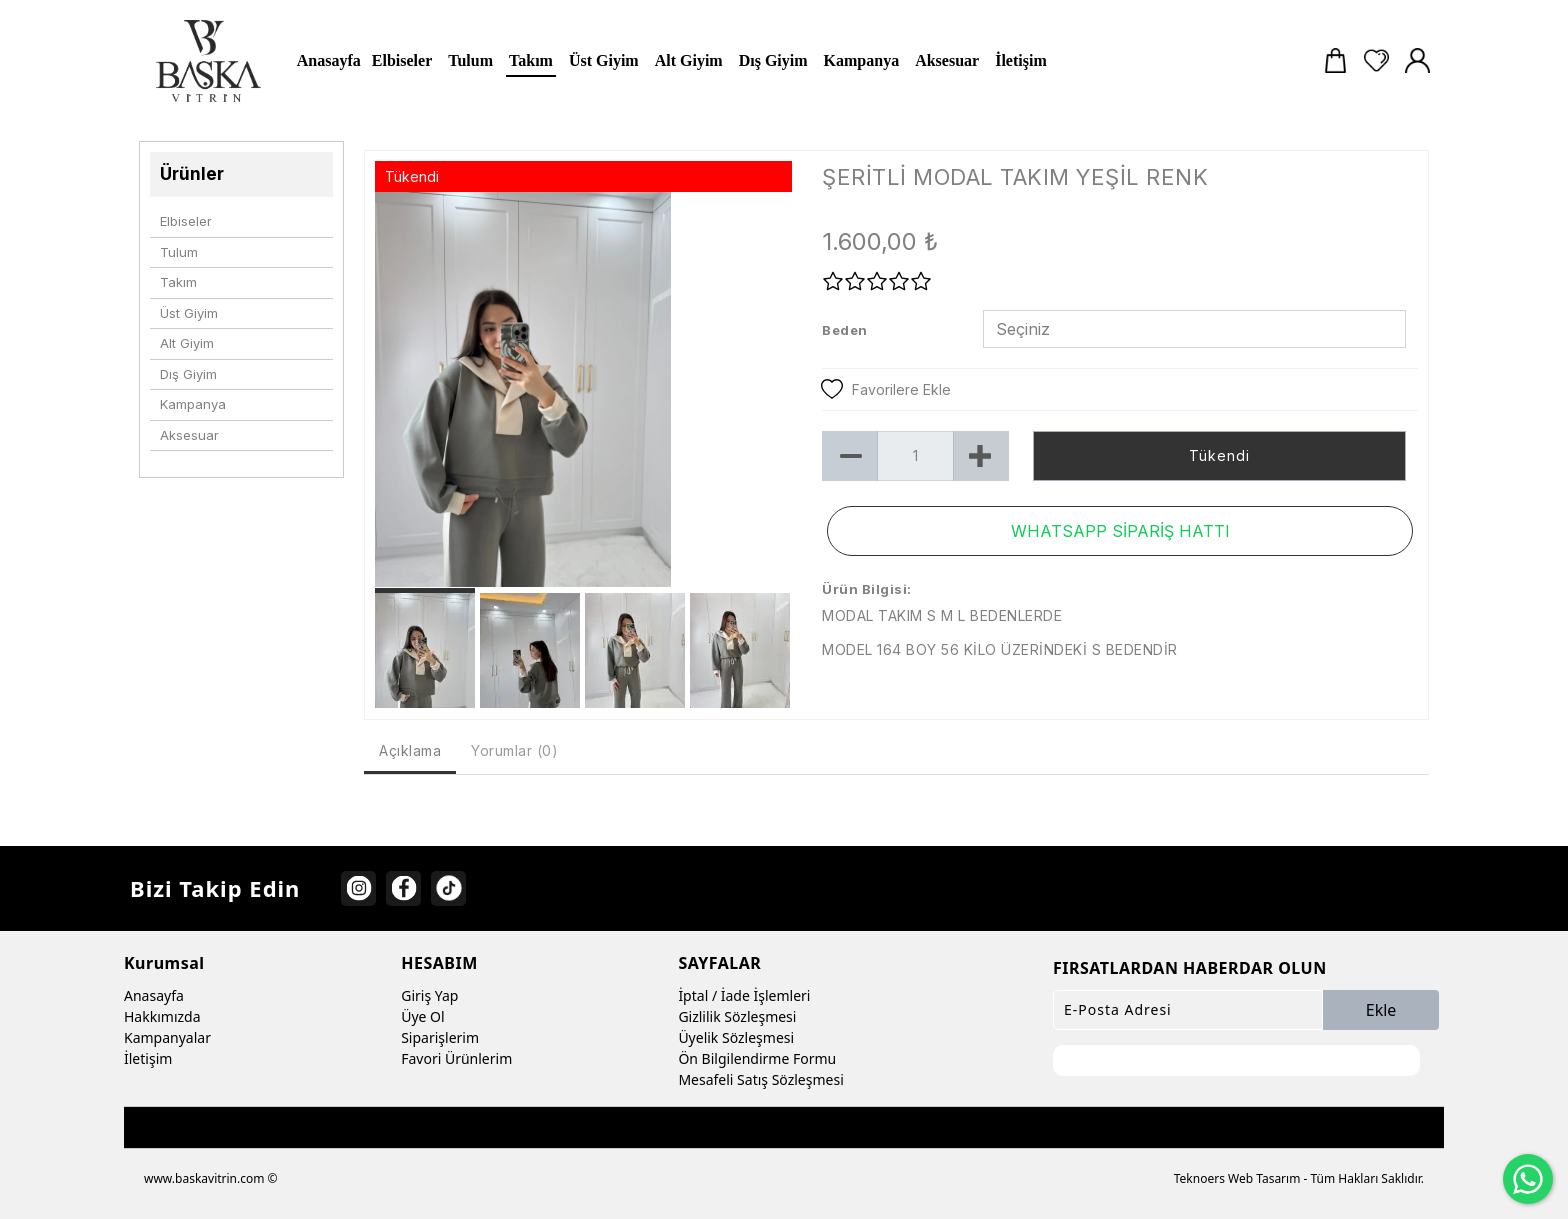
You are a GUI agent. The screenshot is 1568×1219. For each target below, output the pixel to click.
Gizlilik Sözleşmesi (737, 1016)
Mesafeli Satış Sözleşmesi (760, 1079)
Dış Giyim (188, 374)
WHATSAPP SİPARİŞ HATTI (1120, 531)
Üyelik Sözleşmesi (736, 1037)
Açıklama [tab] (410, 750)
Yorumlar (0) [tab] (514, 750)
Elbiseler (186, 221)
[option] (584, 389)
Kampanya (193, 404)
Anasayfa (154, 995)
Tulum (179, 252)
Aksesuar (189, 435)
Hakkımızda (162, 1016)
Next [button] (763, 399)
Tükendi (1219, 455)
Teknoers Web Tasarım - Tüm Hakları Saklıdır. (1299, 1178)
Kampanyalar (167, 1037)
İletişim (148, 1058)
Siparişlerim (440, 1037)
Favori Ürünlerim (456, 1058)
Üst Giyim (189, 313)
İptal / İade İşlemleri (744, 995)
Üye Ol (422, 1016)
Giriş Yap (429, 995)
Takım (178, 282)
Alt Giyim (187, 343)
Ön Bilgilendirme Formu (757, 1058)
